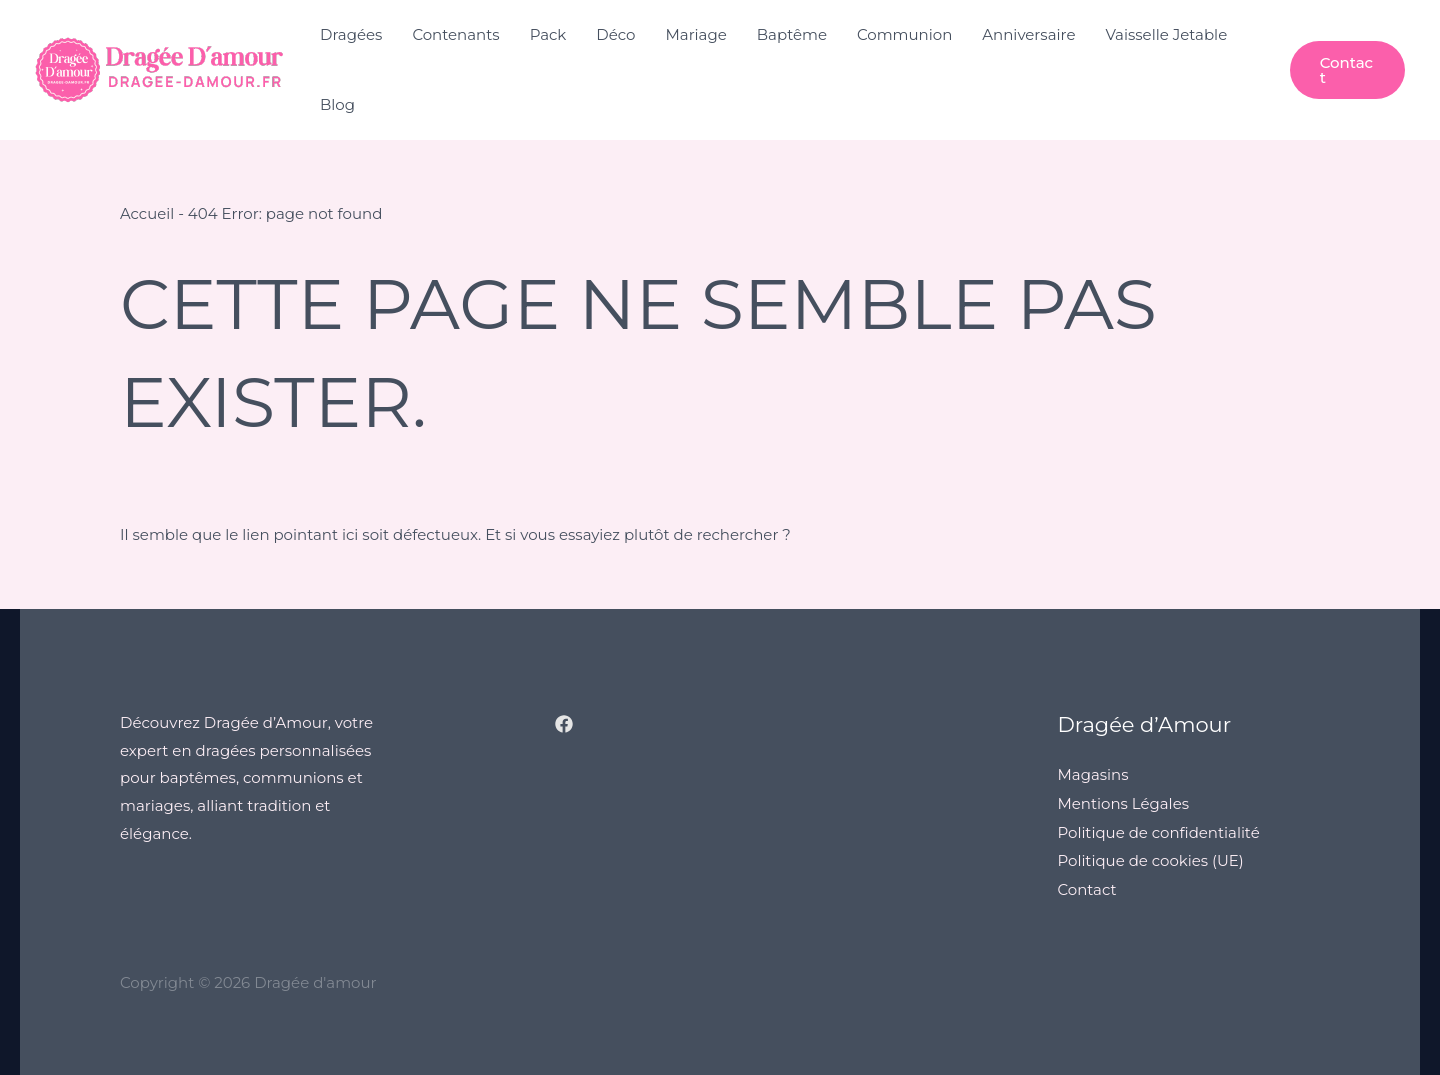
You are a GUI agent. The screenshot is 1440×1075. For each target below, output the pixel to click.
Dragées (351, 34)
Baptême (792, 34)
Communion (904, 34)
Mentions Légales (1124, 801)
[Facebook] (564, 723)
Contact (1087, 885)
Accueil (147, 213)
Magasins (1093, 773)
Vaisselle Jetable (1166, 34)
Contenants (455, 34)
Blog (337, 104)
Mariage (696, 34)
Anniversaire (1028, 34)
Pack (548, 34)
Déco (615, 34)
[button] (1347, 70)
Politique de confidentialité (1159, 829)
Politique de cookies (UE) (1151, 857)
